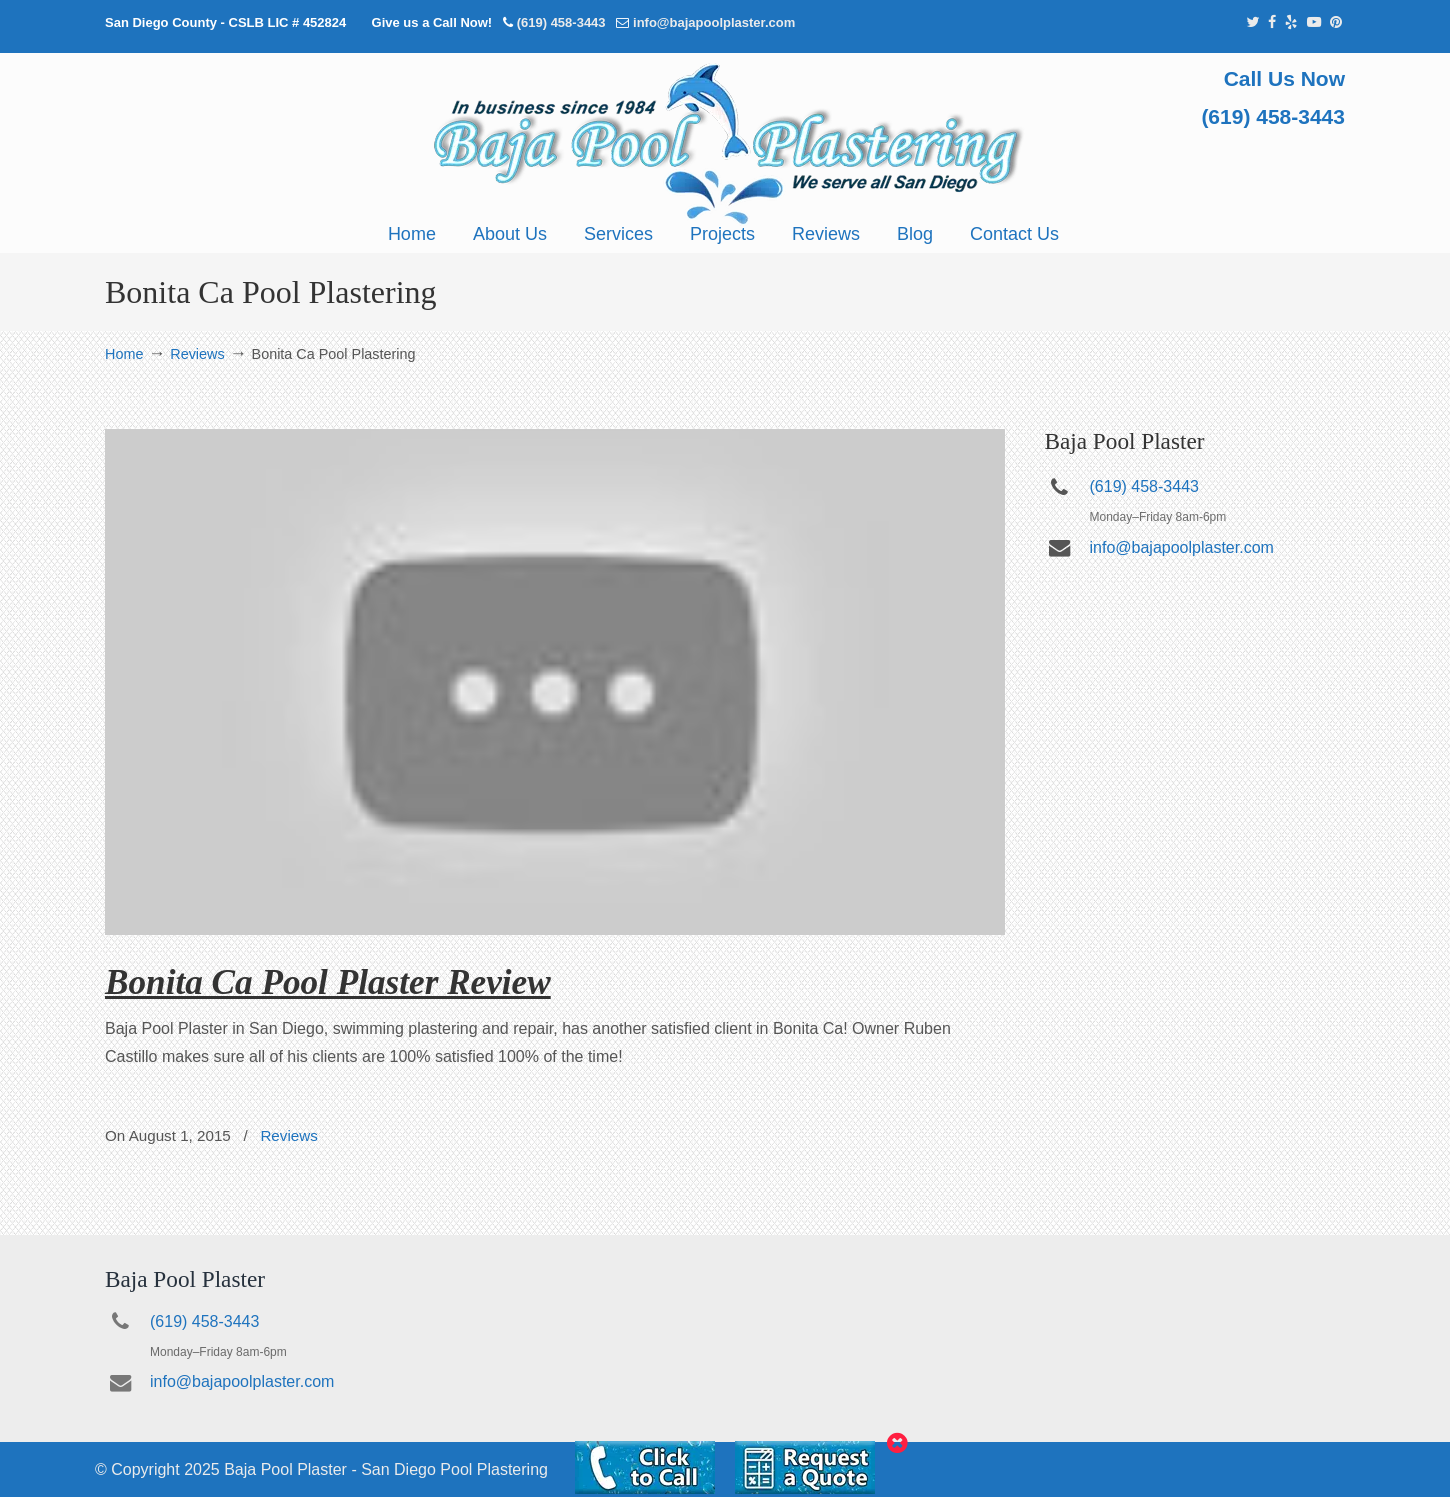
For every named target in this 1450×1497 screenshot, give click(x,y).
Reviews (197, 354)
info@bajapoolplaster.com (714, 22)
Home (124, 354)
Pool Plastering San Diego (725, 144)
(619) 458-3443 (561, 22)
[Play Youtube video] (555, 682)
